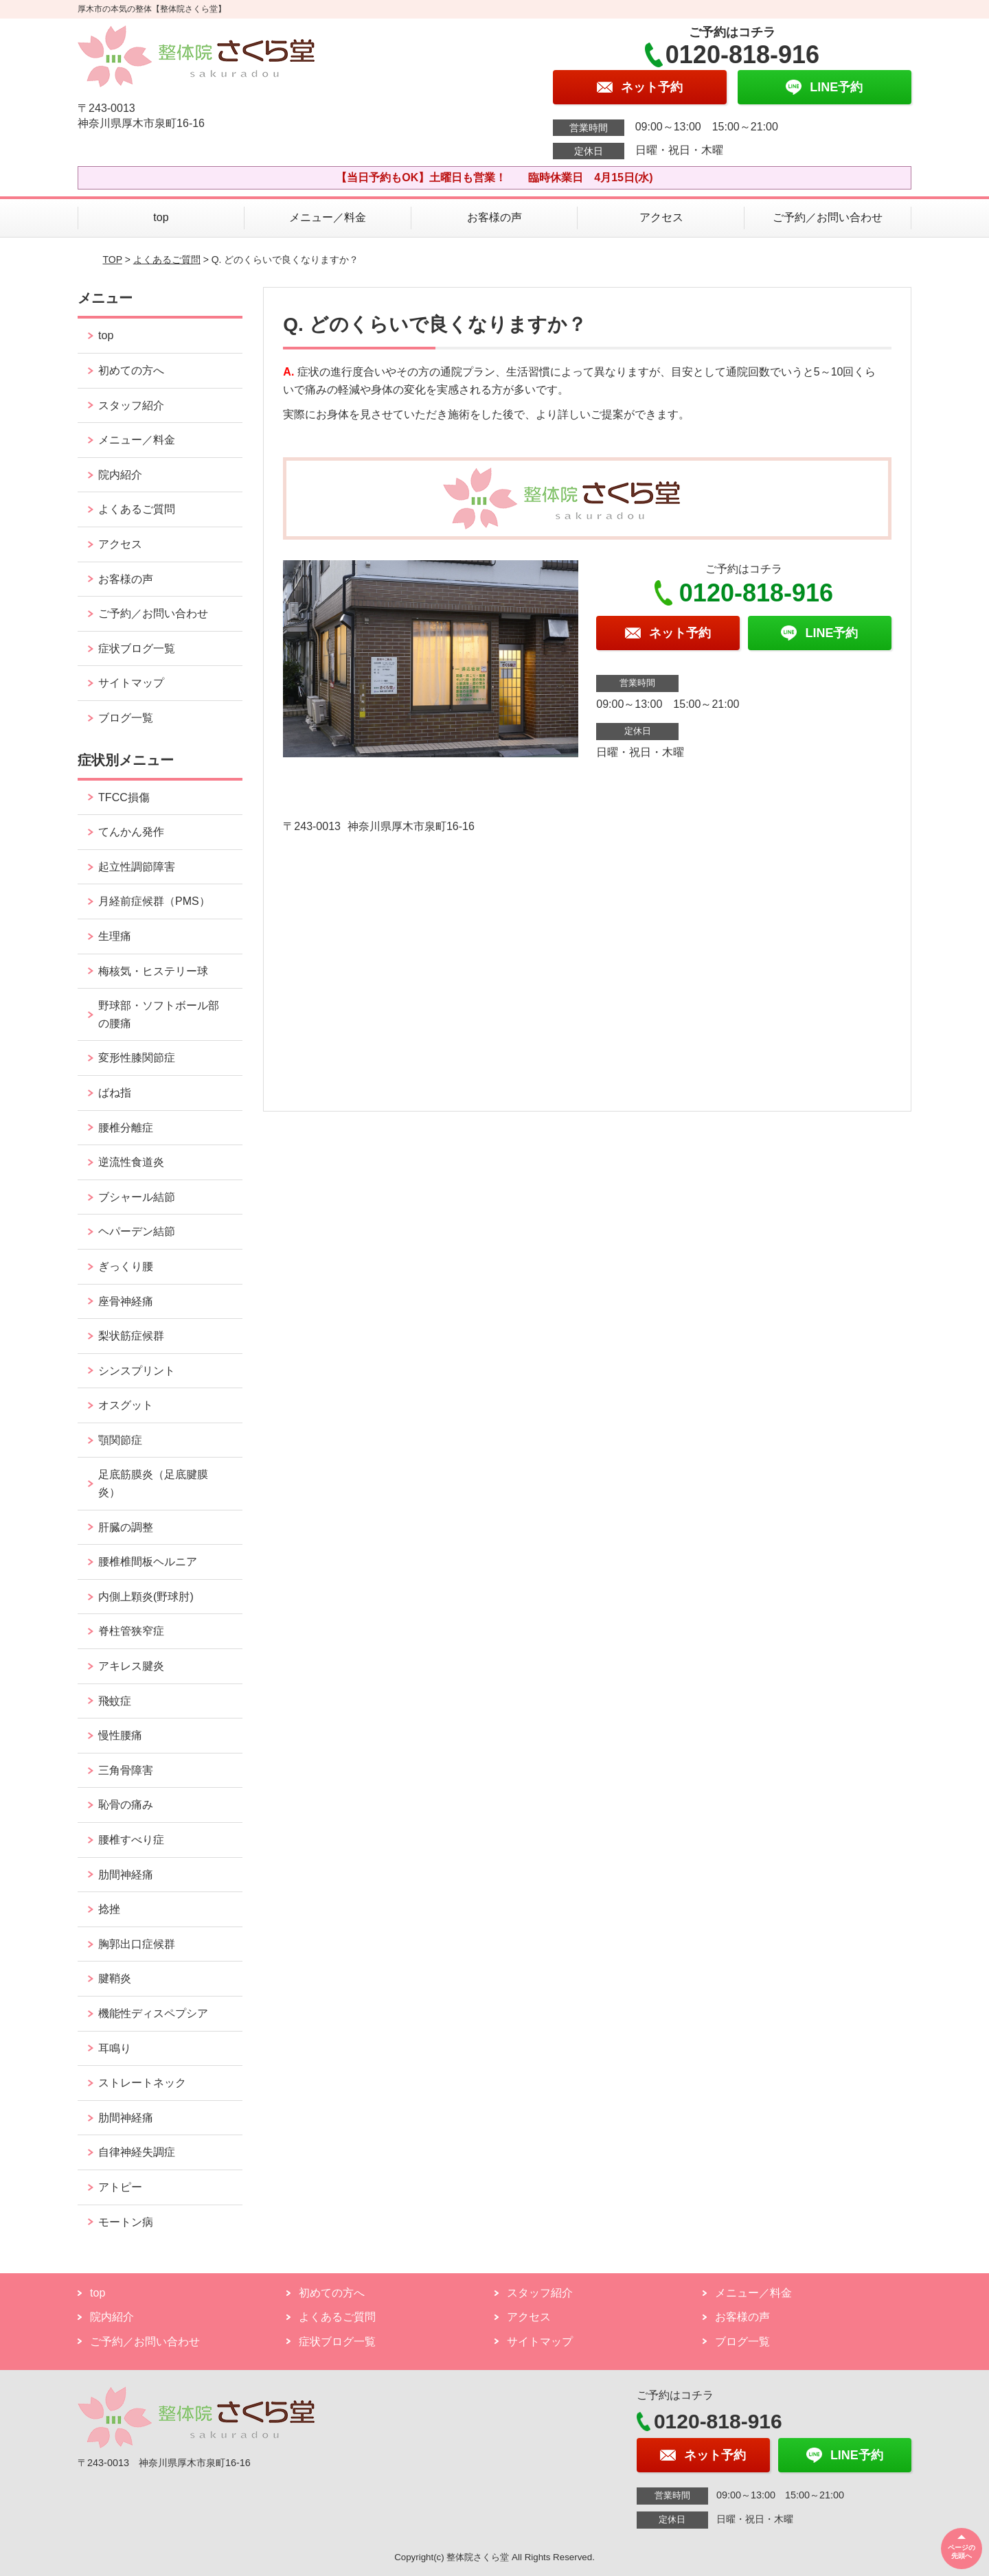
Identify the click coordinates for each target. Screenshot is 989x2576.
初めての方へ (131, 370)
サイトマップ (131, 683)
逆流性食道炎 (131, 1162)
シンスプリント (136, 1371)
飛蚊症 (114, 1701)
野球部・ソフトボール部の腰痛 (158, 1014)
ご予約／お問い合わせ (828, 217)
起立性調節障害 (136, 867)
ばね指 (114, 1093)
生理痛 (114, 936)
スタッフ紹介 (131, 405)
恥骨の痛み (125, 1804)
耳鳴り (114, 2048)
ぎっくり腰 (125, 1266)
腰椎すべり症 (131, 1839)
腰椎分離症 (125, 1128)
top (160, 217)
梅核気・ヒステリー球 (153, 971)
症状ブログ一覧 (136, 648)
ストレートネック (142, 2083)
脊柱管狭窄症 (131, 1631)
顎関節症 (120, 1440)
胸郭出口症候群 (136, 1944)
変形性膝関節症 (136, 1057)
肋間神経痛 (125, 1875)
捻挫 (109, 1909)
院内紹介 (120, 475)
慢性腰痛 (120, 1735)
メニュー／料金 (327, 217)
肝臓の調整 (125, 1527)
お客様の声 (494, 217)
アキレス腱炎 (131, 1666)
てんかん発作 (131, 832)
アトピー (120, 2187)
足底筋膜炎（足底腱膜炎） (153, 1483)
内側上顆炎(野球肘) (146, 1596)
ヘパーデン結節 (136, 1231)
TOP (112, 259)
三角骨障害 (125, 1770)
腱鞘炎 (114, 1978)
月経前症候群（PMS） (154, 901)
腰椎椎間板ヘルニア (147, 1561)
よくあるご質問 (167, 259)
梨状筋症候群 (131, 1336)
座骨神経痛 (125, 1301)
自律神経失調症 (136, 2152)
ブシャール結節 (136, 1197)
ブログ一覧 (125, 718)
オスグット (125, 1405)
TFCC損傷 (124, 797)
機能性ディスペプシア (153, 2013)
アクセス (661, 217)
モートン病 (125, 2222)
